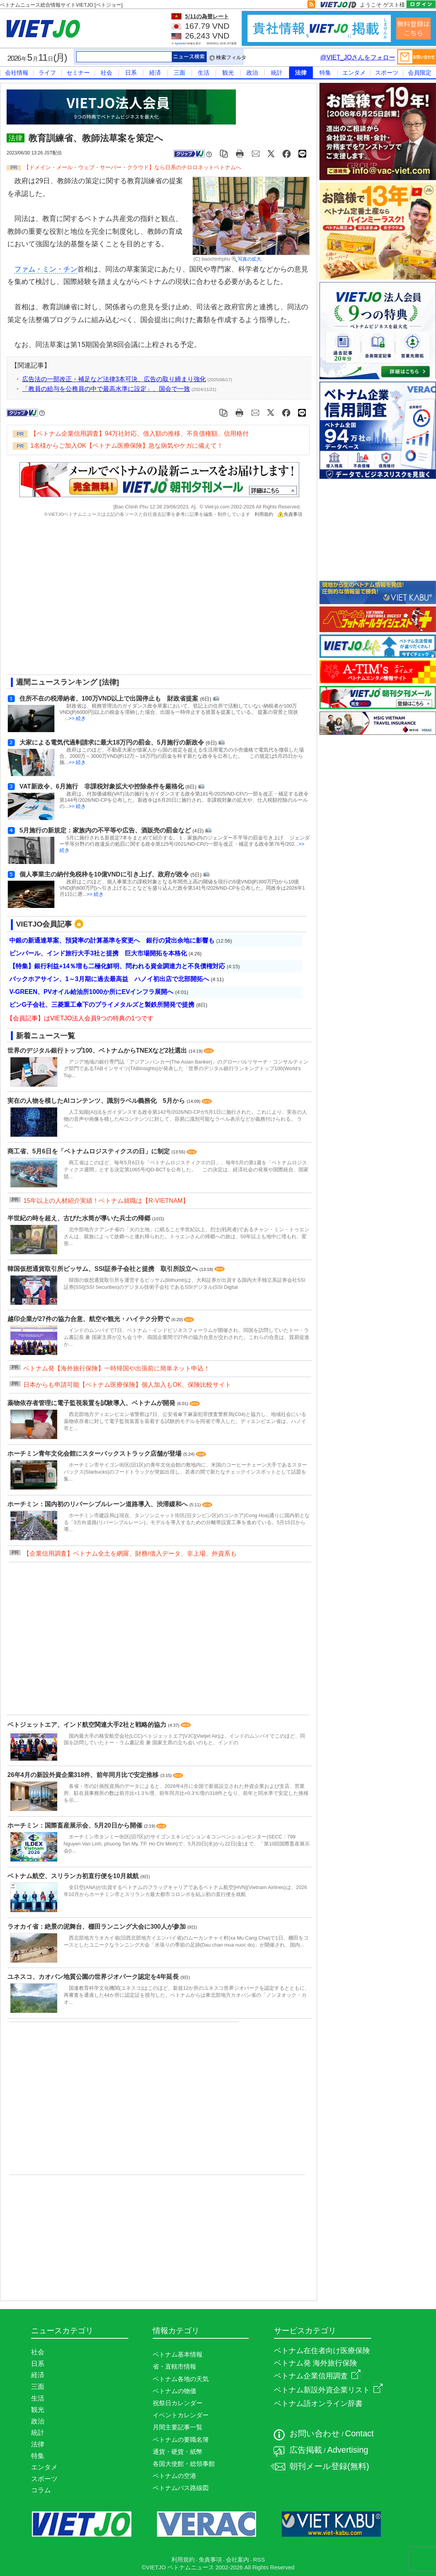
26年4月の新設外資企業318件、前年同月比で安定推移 (83, 1775)
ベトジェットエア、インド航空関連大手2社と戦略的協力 (87, 1724)
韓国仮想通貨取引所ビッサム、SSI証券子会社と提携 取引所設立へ (103, 1268)
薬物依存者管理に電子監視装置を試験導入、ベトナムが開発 (92, 1403)
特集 (325, 72)
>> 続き (77, 718)
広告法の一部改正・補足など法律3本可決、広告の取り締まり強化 (114, 379)
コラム (41, 2490)
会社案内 (237, 2560)
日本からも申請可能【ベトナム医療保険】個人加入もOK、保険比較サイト (127, 1384)
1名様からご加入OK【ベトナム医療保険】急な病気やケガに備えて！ (126, 445)
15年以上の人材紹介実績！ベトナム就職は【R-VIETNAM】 (106, 1200)
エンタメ (354, 72)
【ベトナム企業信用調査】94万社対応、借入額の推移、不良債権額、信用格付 (139, 433)
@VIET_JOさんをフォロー (357, 57)
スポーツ (386, 72)
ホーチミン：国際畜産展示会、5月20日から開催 (75, 1825)
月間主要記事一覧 (177, 2427)
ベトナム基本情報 (177, 2354)
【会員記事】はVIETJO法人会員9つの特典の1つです (80, 1018)
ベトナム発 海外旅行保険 (315, 2363)
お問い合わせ (315, 2433)
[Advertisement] (73, 599)
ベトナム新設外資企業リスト (328, 2390)
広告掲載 (306, 2450)
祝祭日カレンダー (177, 2403)
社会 (106, 72)
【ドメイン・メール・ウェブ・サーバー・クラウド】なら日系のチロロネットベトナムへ (132, 167)
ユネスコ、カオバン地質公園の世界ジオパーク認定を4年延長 (93, 1976)
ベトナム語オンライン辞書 (318, 2403)
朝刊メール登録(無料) (329, 2466)
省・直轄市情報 (174, 2366)
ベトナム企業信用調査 (317, 2376)
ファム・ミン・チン (45, 269)
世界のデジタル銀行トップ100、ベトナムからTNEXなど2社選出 (98, 1050)
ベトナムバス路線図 (181, 2488)
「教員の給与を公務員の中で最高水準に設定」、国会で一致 (106, 389)
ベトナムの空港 (174, 2476)
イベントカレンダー (181, 2415)
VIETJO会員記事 (44, 924)
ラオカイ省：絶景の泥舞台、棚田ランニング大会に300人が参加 (97, 1926)
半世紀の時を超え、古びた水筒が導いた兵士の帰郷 (79, 1218)
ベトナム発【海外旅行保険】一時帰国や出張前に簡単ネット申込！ (116, 1368)
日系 (131, 72)
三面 (179, 72)
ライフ (47, 72)
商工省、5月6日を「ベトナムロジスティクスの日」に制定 (89, 1151)
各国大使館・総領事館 (184, 2463)
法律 (301, 72)
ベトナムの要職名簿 (181, 2439)
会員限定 (419, 72)
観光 (228, 72)
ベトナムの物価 (174, 2391)
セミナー (78, 72)
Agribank (180, 43)
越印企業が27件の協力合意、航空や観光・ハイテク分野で (89, 1319)
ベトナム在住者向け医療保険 (322, 2350)
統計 (277, 72)
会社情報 (16, 72)
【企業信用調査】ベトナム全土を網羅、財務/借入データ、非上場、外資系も (129, 1553)
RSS (259, 2560)
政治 (252, 72)
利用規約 (264, 514)
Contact (359, 2433)
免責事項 (289, 514)
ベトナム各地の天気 (181, 2379)
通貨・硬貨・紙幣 (177, 2451)
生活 (203, 72)
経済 (155, 72)
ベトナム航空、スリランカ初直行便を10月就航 (73, 1876)
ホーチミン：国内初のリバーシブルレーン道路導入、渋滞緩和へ (98, 1504)
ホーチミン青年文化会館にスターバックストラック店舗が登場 (95, 1453)
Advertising (347, 2450)
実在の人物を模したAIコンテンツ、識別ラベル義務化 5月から (97, 1100)
